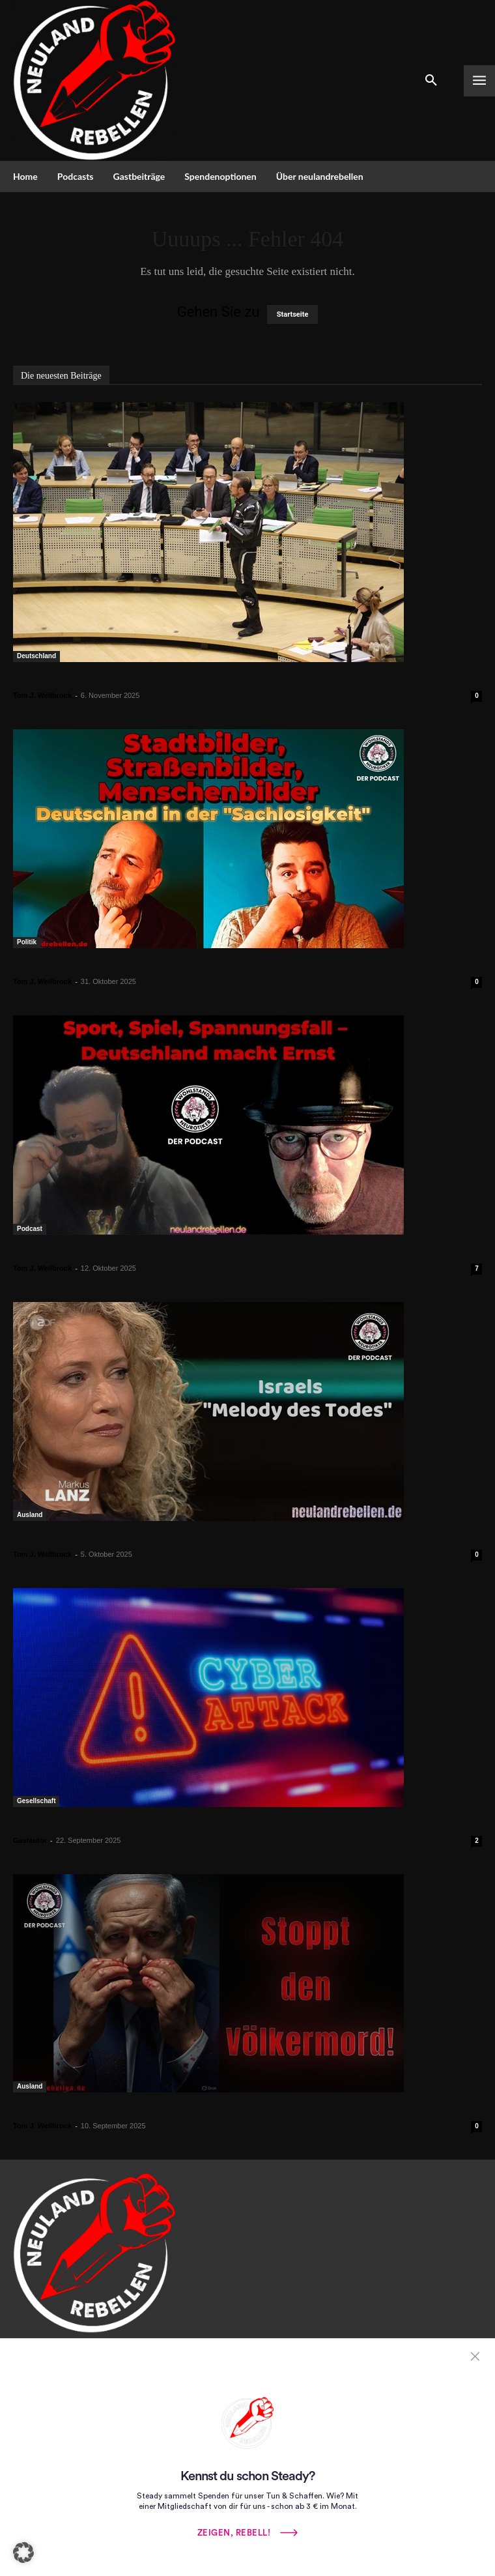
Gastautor (30, 1840)
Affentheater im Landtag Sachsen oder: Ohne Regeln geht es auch (197, 678)
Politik (26, 942)
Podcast (29, 1228)
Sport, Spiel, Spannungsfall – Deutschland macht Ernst (163, 1251)
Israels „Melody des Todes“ (88, 1537)
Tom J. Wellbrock (42, 695)
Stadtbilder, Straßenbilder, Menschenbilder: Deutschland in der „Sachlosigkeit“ (230, 964)
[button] (23, 2552)
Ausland (29, 1514)
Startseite (293, 314)
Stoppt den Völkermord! (80, 2109)
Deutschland (36, 655)
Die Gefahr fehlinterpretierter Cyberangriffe (133, 1823)
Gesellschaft (36, 1800)
